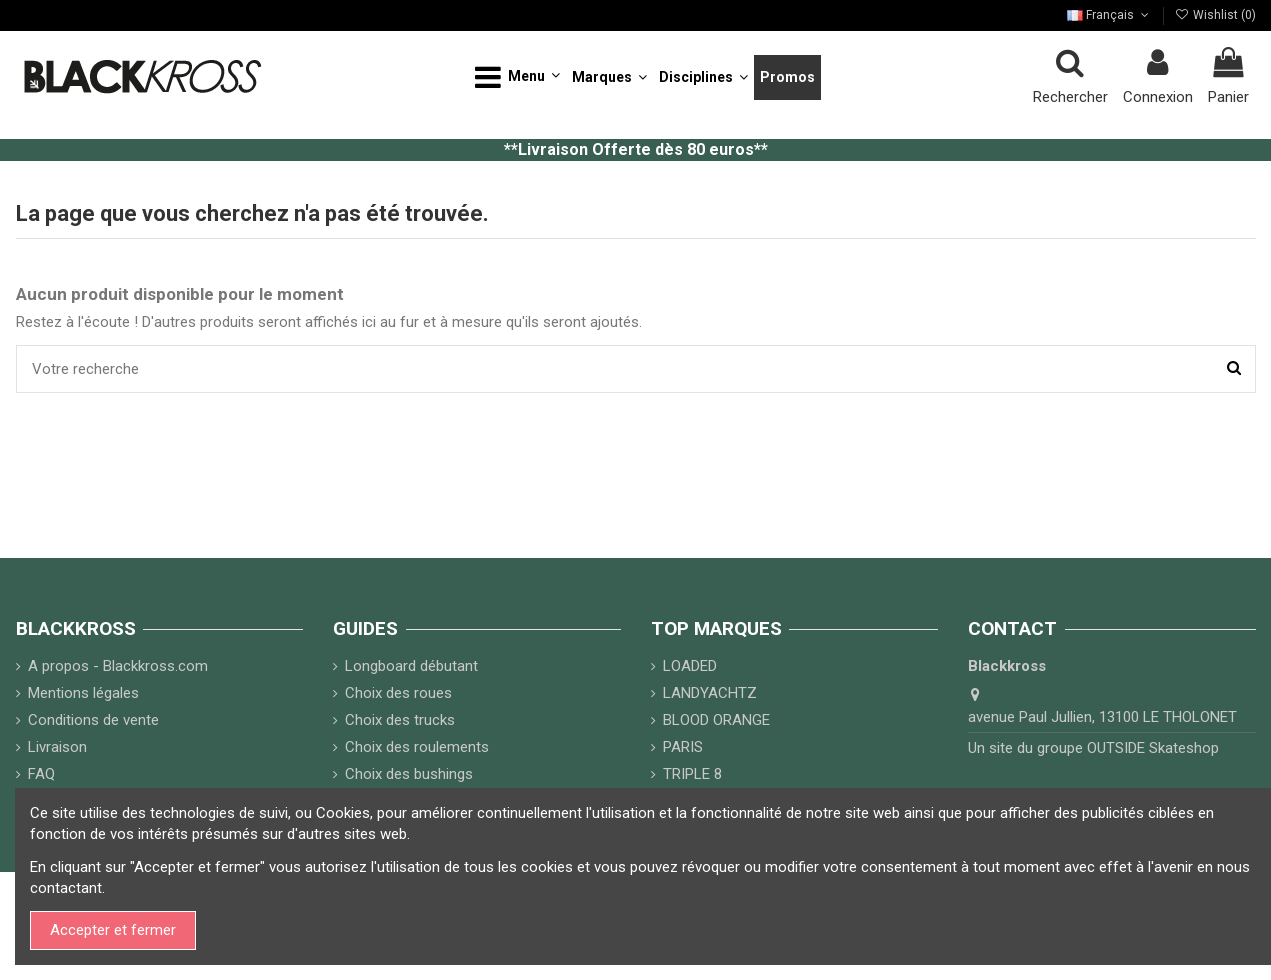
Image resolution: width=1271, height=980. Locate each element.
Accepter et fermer (113, 930)
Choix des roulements (417, 747)
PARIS (683, 747)
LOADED (690, 666)
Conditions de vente (93, 720)
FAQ (41, 774)
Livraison (57, 747)
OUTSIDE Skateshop (1153, 748)
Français (1109, 15)
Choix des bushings (409, 774)
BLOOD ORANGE (716, 720)
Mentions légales (83, 693)
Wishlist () (1215, 15)
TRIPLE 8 (692, 774)
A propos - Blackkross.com (118, 666)
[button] (517, 77)
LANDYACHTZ (710, 693)
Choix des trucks (400, 720)
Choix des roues (398, 693)
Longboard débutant (411, 666)
